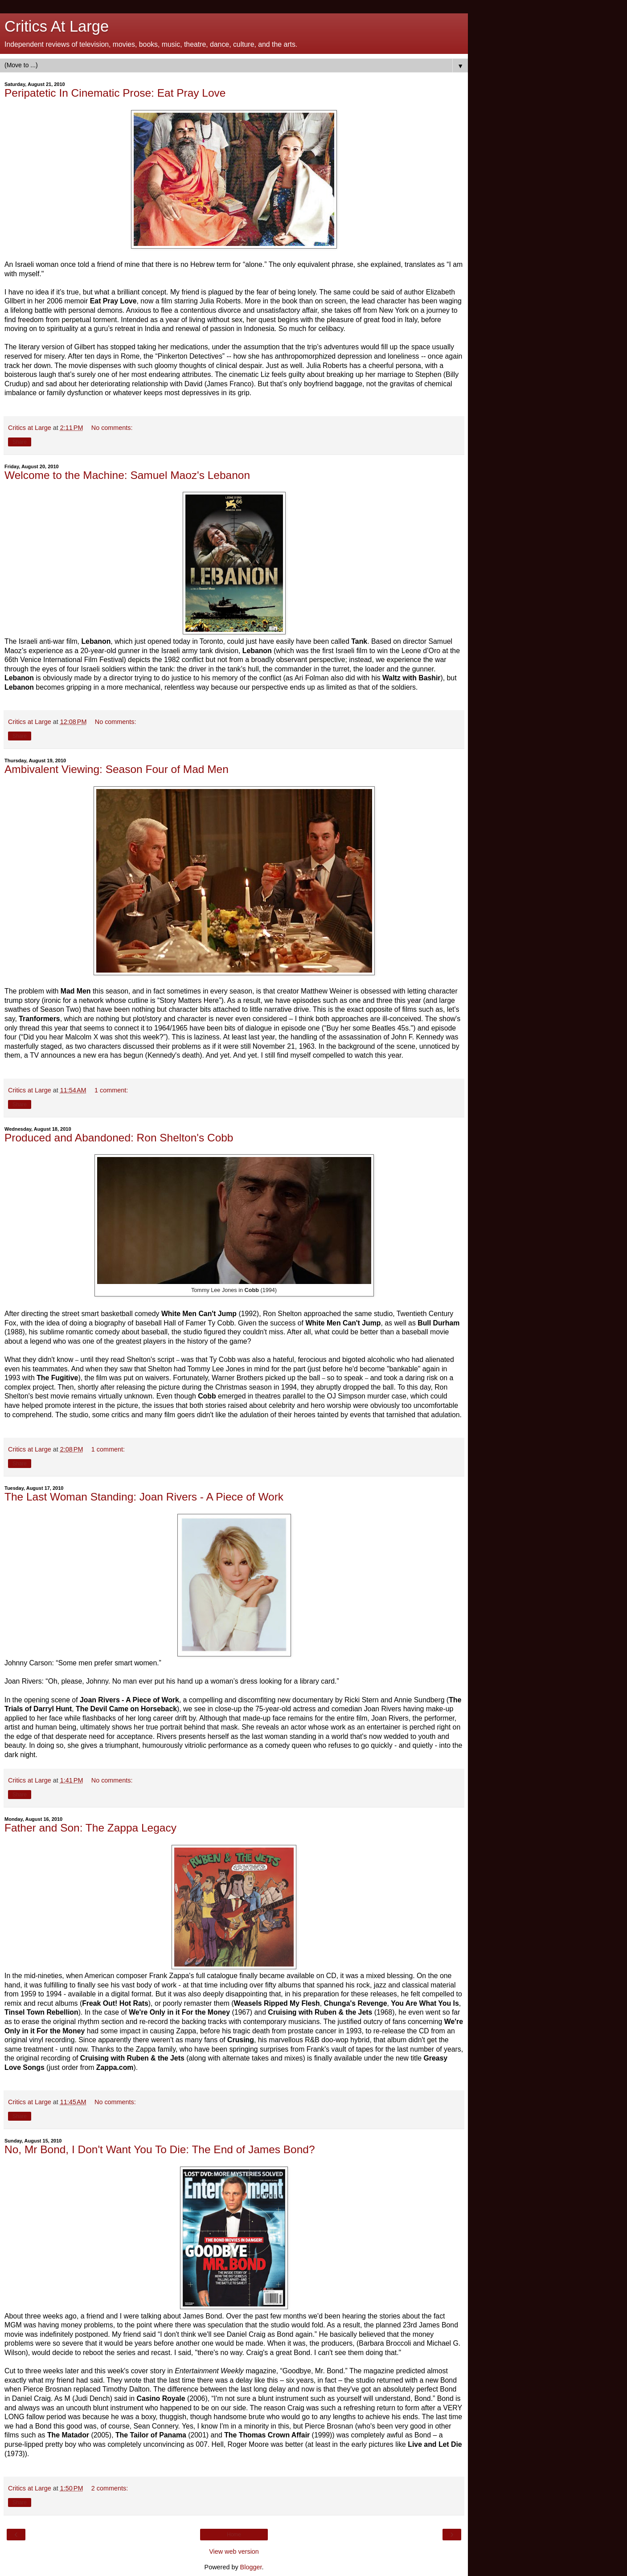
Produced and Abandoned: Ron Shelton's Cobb (118, 1138)
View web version (234, 2551)
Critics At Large (56, 26)
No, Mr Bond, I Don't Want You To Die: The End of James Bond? (159, 2149)
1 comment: (111, 1090)
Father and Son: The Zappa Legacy (90, 1828)
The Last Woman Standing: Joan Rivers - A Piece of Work (143, 1497)
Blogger (251, 2567)
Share (19, 442)
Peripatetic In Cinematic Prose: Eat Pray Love (114, 93)
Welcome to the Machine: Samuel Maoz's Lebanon (127, 475)
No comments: (112, 427)
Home (234, 2534)
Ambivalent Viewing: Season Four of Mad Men (116, 769)
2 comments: (109, 2488)
